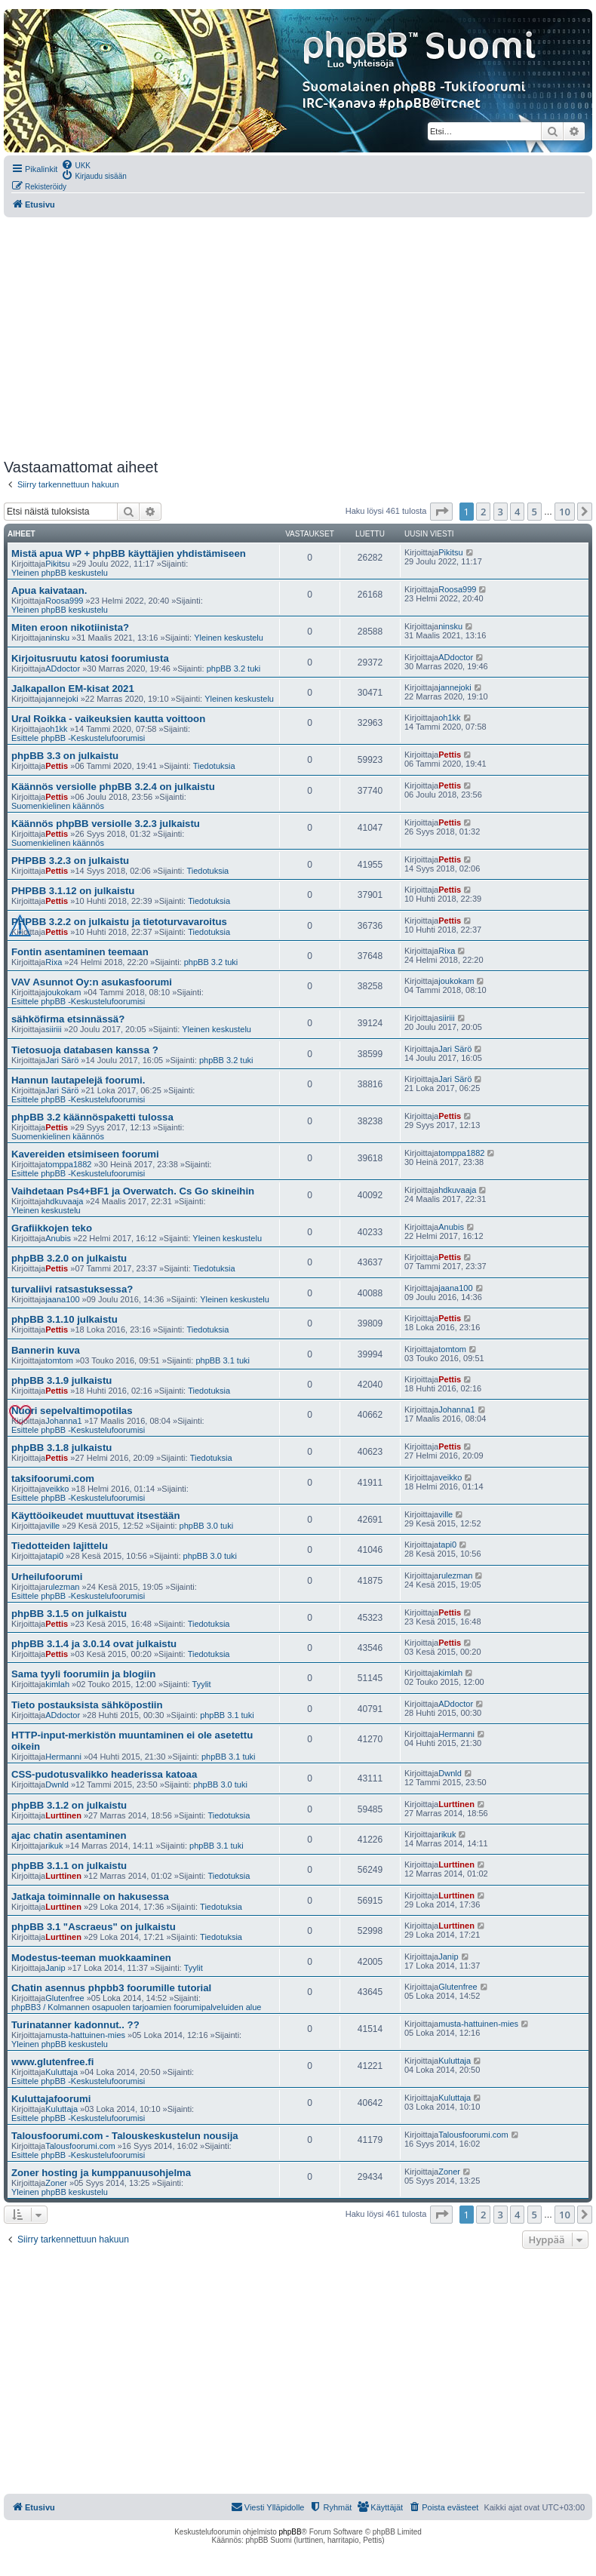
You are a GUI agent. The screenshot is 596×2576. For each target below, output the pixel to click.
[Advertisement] (296, 338)
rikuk (54, 1845)
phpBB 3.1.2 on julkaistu (69, 1805)
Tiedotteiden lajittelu (59, 1545)
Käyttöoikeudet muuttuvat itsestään (95, 1515)
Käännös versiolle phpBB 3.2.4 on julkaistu (113, 786)
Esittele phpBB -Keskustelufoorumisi (78, 737)
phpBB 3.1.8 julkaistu (61, 1447)
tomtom (59, 1360)
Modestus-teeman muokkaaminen (91, 1957)
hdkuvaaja (64, 1201)
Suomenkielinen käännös (57, 805)
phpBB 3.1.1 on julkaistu (69, 1865)
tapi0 (54, 1555)
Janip (55, 1967)
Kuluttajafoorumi (51, 2098)
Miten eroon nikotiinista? (70, 627)
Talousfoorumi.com (80, 2145)
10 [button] (564, 511)
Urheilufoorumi (47, 1576)
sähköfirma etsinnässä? (67, 1019)
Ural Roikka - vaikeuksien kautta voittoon (108, 718)
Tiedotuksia (214, 765)
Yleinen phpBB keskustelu (59, 572)
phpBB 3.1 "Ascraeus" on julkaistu (93, 1926)
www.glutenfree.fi (52, 2061)
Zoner (56, 2182)
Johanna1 (63, 1420)
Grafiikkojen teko (51, 1228)
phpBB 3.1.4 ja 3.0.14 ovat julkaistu (94, 1643)
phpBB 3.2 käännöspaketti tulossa (92, 1117)
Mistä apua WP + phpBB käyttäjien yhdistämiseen (128, 553)
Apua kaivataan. (49, 590)
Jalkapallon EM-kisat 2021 (72, 688)
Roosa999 (64, 600)
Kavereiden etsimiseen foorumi (85, 1154)
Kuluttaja (61, 2071)
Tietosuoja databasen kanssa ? (84, 1050)
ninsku (57, 637)
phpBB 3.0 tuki (207, 1525)
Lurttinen (63, 1815)
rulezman (62, 1586)
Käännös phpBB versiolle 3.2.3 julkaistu (105, 823)
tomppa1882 (68, 1164)
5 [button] (534, 511)
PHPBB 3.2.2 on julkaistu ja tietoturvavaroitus (119, 921)
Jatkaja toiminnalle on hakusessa (90, 1896)
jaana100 (62, 1299)
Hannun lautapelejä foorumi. (78, 1080)
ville (52, 1525)
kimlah (57, 1684)
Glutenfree (64, 1998)
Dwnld (57, 1784)
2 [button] (483, 511)
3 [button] (500, 511)
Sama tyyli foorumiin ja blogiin (83, 1674)
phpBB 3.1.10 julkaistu (64, 1319)
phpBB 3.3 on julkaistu (64, 755)
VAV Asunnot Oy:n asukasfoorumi (91, 982)
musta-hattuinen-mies (85, 2035)
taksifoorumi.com (52, 1478)
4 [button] (517, 511)
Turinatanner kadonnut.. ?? (75, 2024)
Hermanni (63, 1756)
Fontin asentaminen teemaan (80, 952)
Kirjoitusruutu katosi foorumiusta (90, 658)
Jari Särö (61, 1060)
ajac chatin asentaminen (68, 1835)
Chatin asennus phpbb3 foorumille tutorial (111, 1987)
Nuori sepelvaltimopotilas (72, 1410)
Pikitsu (57, 563)
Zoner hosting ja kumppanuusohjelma (101, 2172)
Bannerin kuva (45, 1350)
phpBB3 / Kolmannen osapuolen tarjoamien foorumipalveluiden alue (136, 2007)
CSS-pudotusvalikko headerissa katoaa (104, 1774)
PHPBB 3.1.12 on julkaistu (72, 890)
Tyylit (201, 1684)
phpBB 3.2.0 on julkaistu (69, 1258)
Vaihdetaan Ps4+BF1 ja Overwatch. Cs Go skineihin (132, 1191)
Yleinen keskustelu (228, 637)
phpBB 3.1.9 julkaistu (61, 1380)
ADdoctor (62, 668)
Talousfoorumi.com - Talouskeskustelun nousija (124, 2135)
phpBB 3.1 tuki (222, 1360)
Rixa (53, 962)
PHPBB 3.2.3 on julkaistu (70, 860)
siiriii (53, 1029)
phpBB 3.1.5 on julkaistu (69, 1613)
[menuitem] (76, 164)
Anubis (58, 1238)
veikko (57, 1488)
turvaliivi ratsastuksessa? (72, 1289)
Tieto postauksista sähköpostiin (87, 1705)
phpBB (290, 2532)
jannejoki (61, 698)
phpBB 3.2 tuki (234, 668)
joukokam (63, 992)
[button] (441, 512)
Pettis (56, 765)
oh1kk (56, 728)
